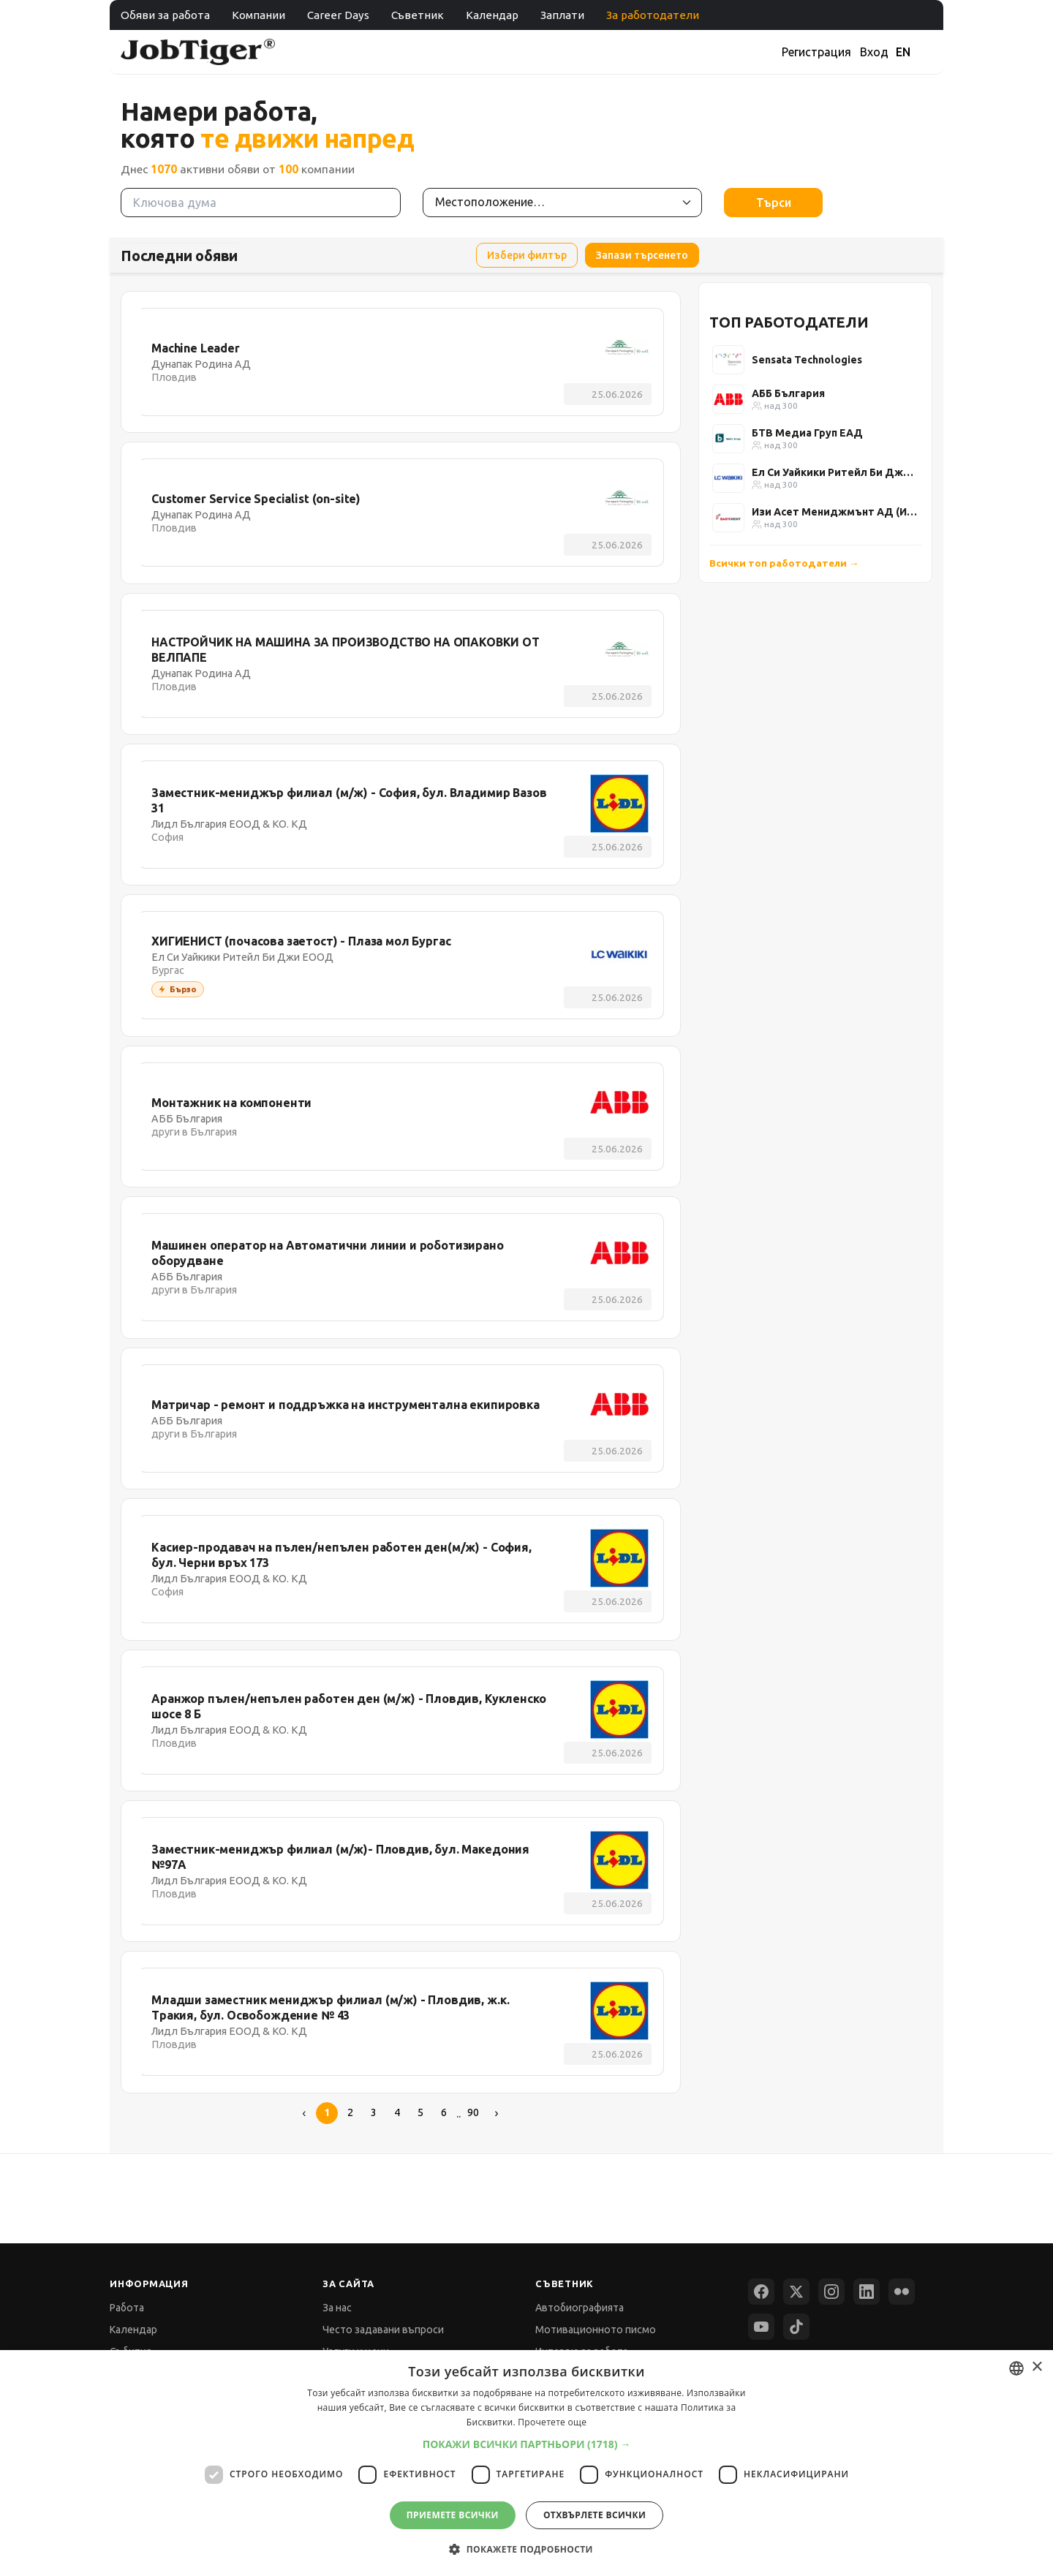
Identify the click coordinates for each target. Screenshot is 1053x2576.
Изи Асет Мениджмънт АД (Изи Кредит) (835, 512)
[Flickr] (901, 2291)
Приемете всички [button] (453, 2515)
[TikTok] (796, 2327)
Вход (874, 51)
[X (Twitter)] (796, 2291)
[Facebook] (761, 2291)
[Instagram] (831, 2291)
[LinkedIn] (866, 2291)
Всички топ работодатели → (784, 563)
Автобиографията (579, 2308)
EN (903, 51)
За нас (337, 2308)
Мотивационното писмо (595, 2329)
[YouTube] (761, 2327)
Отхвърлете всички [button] (594, 2515)
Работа (127, 2308)
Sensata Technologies (807, 360)
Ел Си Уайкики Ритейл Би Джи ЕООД (835, 472)
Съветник (417, 15)
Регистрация (816, 51)
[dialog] (526, 2463)
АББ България (788, 393)
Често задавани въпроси (383, 2329)
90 (473, 2112)
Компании (258, 15)
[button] (527, 2444)
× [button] (1036, 2367)
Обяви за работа (165, 15)
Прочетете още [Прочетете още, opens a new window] (552, 2422)
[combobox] (1016, 2368)
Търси (773, 202)
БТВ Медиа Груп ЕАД (807, 433)
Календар (492, 15)
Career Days (338, 15)
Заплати (562, 15)
